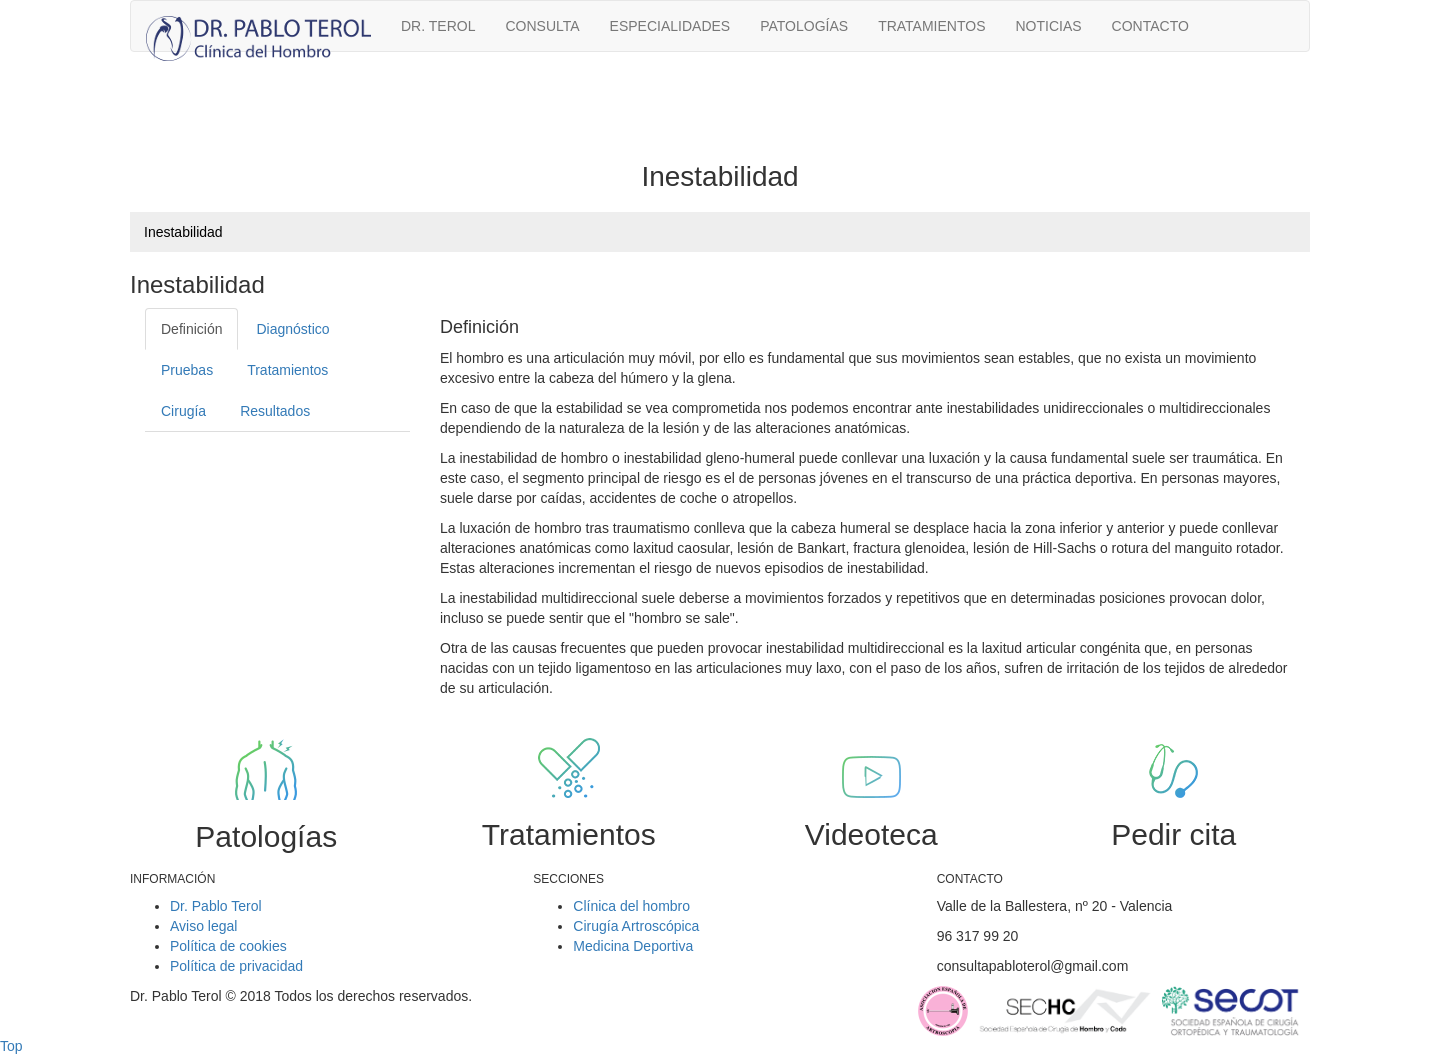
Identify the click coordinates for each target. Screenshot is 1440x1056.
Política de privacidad (236, 966)
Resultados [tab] (275, 411)
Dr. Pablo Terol (216, 906)
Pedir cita (1173, 834)
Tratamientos (931, 26)
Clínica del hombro (631, 906)
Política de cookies (228, 946)
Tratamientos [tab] (287, 370)
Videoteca (871, 834)
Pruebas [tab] (187, 370)
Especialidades (670, 26)
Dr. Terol (438, 26)
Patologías (804, 26)
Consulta (542, 26)
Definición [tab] (191, 329)
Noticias (1048, 26)
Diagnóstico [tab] (292, 329)
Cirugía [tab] (183, 411)
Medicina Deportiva (633, 946)
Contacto (1150, 26)
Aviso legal (203, 926)
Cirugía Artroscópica (636, 926)
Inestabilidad (183, 232)
